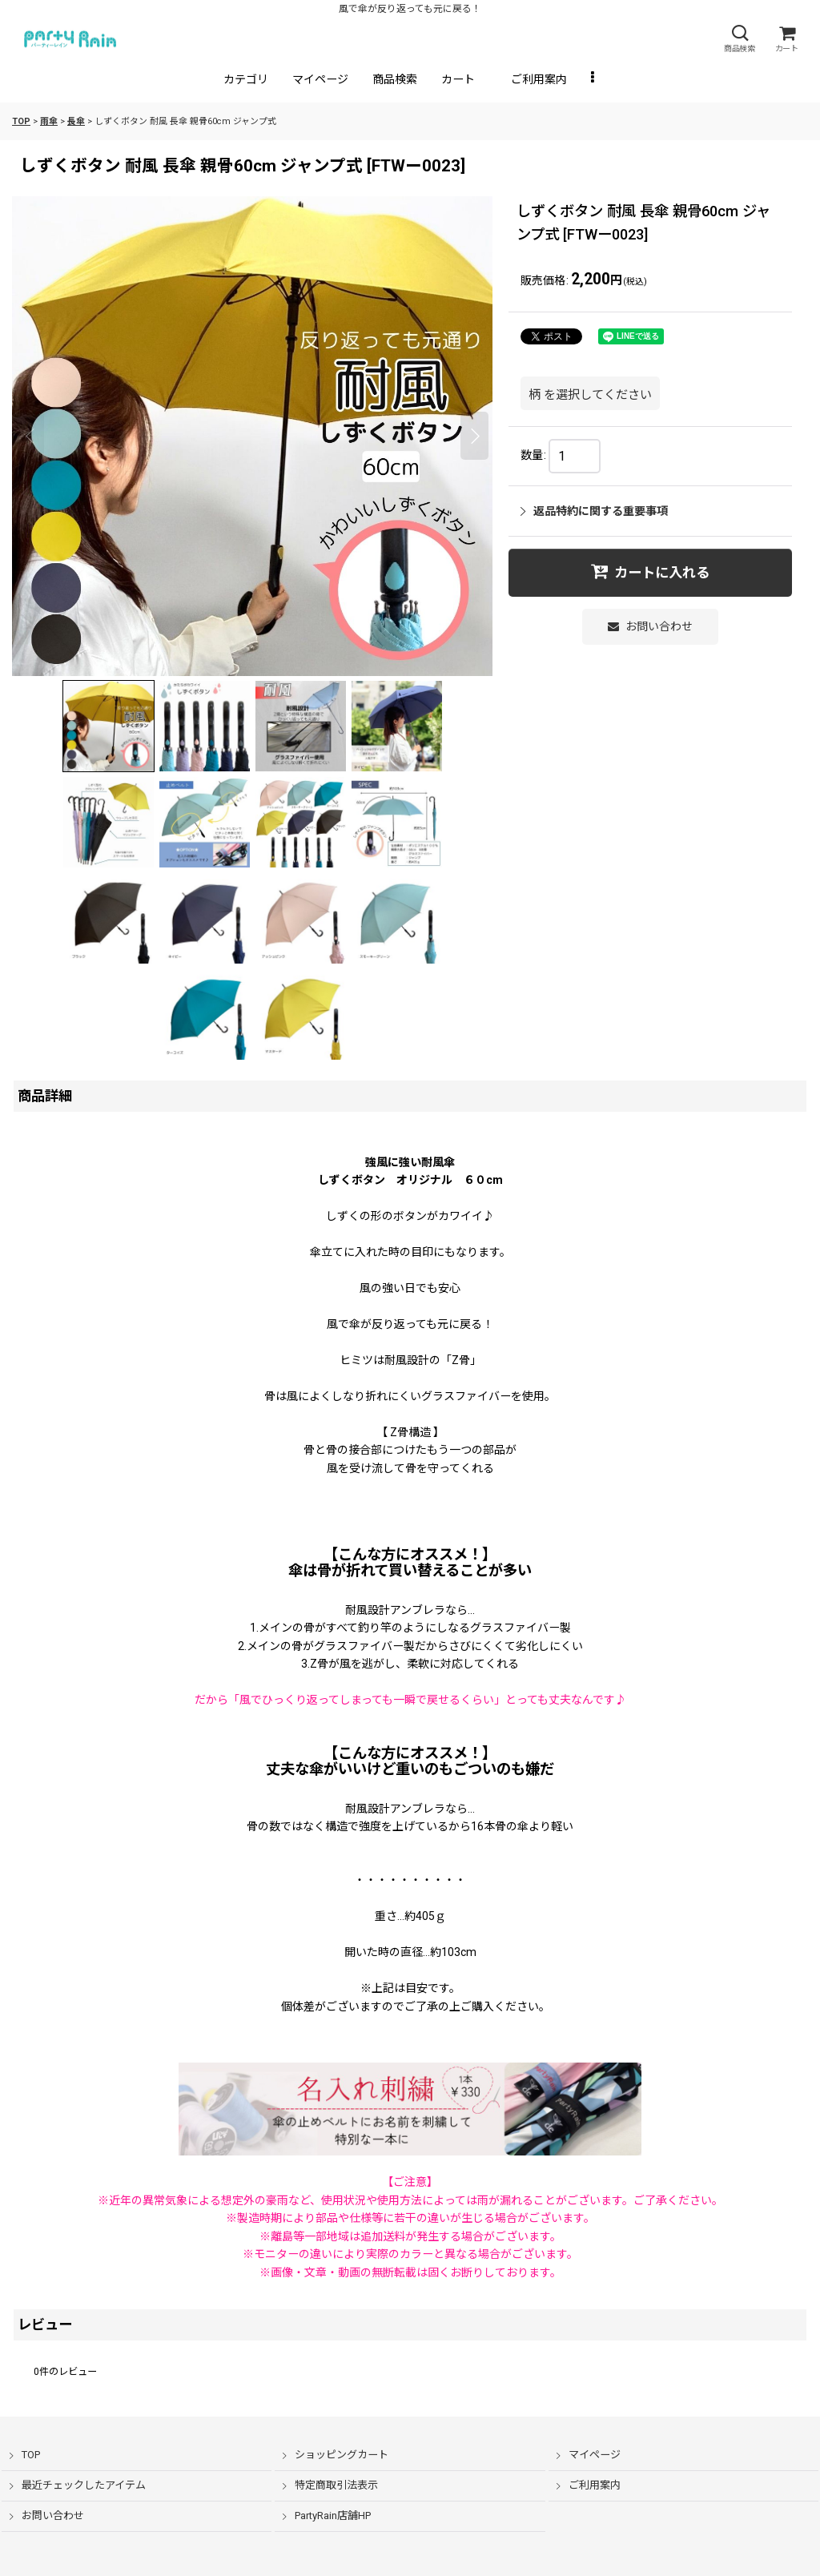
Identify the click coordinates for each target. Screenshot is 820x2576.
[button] (739, 39)
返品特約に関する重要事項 (594, 511)
